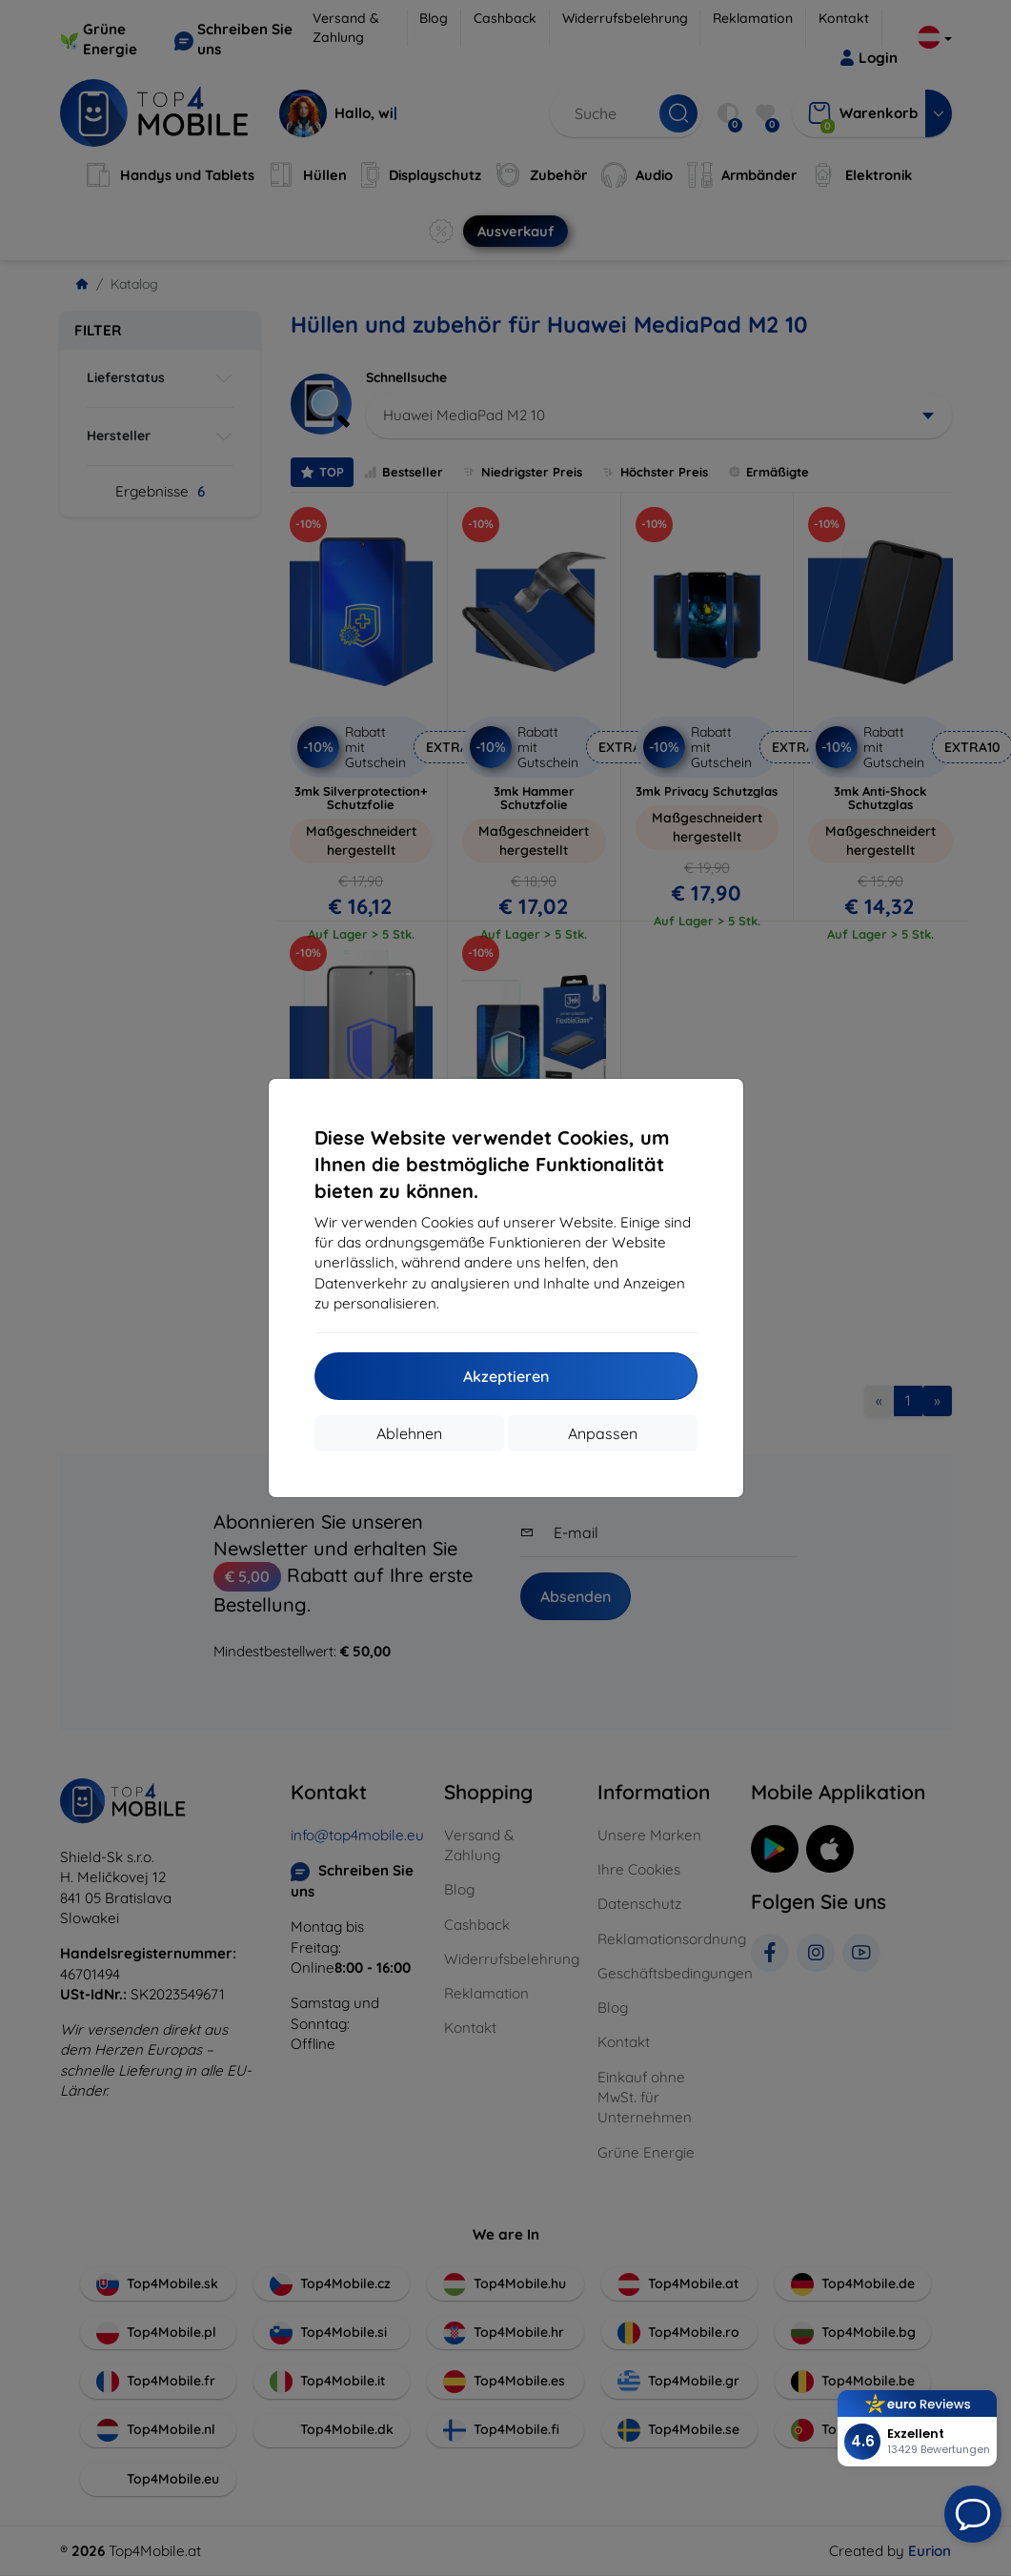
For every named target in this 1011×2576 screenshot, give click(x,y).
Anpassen (602, 1433)
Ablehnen (409, 1433)
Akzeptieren (506, 1376)
